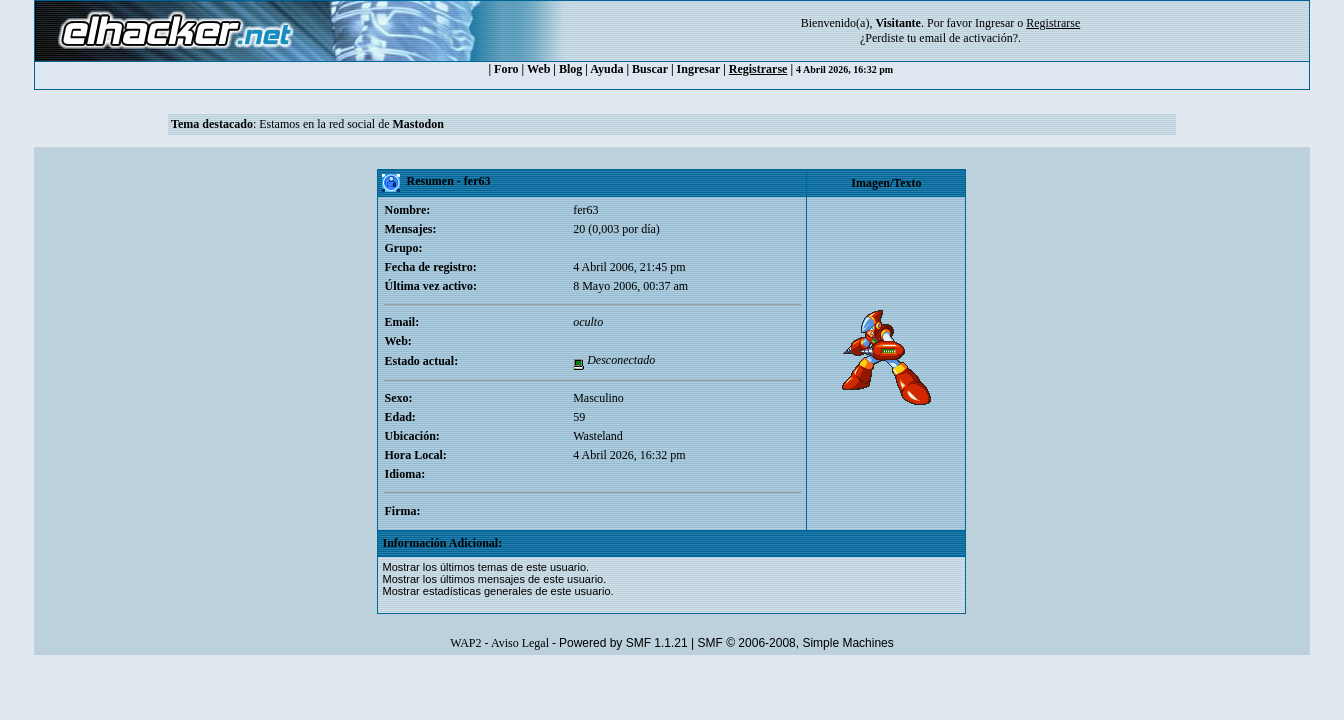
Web (538, 69)
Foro (506, 69)
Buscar (650, 69)
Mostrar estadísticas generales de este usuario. (497, 591)
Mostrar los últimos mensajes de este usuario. (494, 579)
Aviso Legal (520, 643)
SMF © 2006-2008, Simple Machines (796, 643)
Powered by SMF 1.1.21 (623, 643)
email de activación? (968, 38)
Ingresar (994, 23)
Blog (570, 69)
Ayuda (606, 69)
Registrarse (758, 69)
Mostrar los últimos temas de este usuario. (485, 567)
